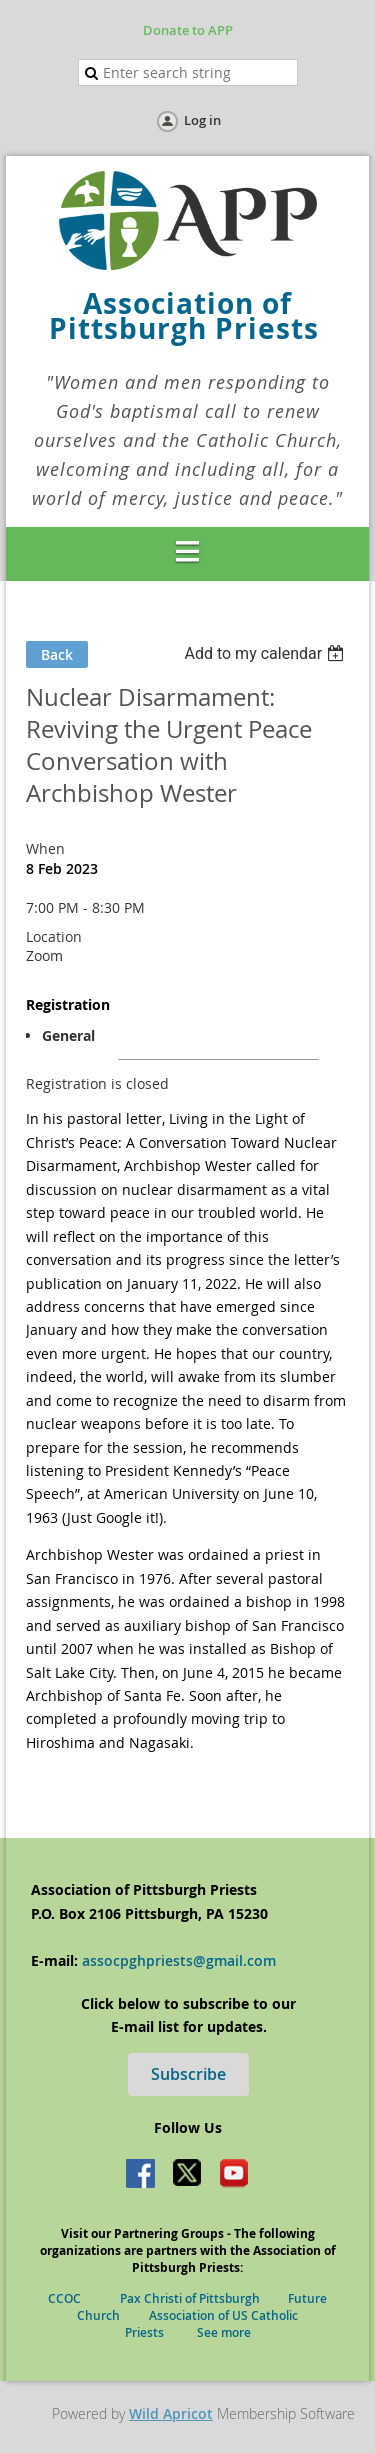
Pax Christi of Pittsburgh (204, 2298)
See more (224, 2332)
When (45, 848)
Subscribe (188, 2074)
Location (54, 936)
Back (57, 654)
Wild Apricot (171, 2413)
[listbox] (266, 653)
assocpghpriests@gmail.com (179, 1960)
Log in (202, 120)
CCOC (72, 2298)
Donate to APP (188, 30)
